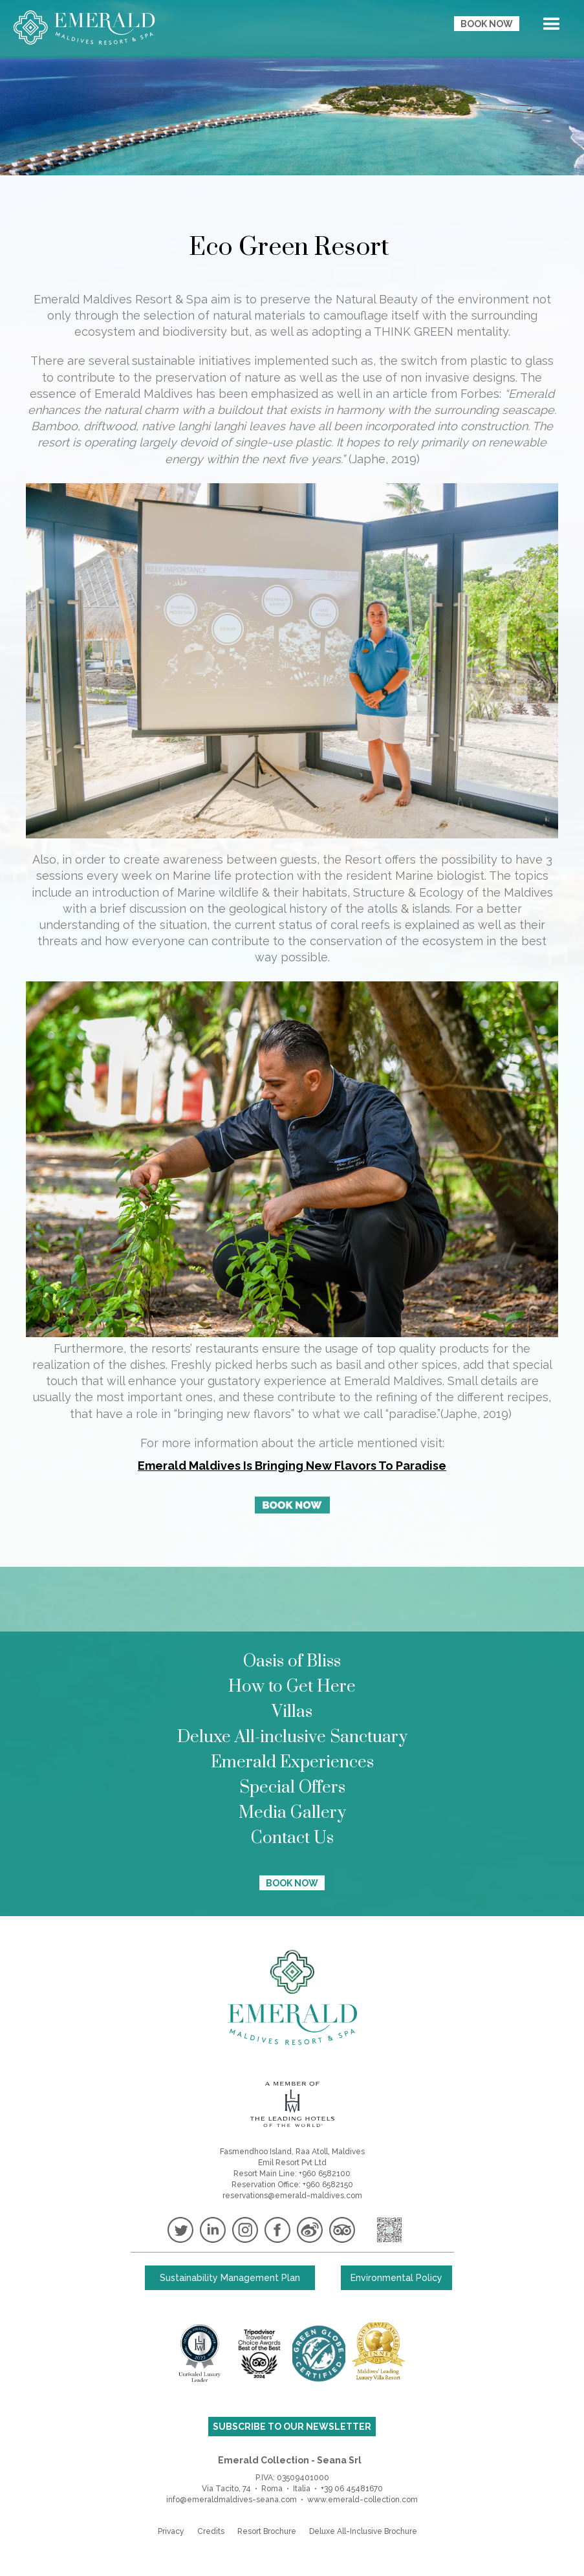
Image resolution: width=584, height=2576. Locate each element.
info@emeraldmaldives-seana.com (231, 2499)
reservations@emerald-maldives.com (292, 2195)
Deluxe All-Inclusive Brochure (363, 2531)
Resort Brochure (266, 2531)
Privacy (171, 2531)
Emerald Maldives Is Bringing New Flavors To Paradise (292, 1465)
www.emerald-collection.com (362, 2499)
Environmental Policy (396, 2278)
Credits (210, 2531)
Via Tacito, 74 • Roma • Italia (256, 2488)
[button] (551, 26)
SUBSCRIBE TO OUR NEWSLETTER (292, 2426)
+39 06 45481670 (352, 2488)
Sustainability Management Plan (230, 2278)
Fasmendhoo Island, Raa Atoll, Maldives (292, 2151)
